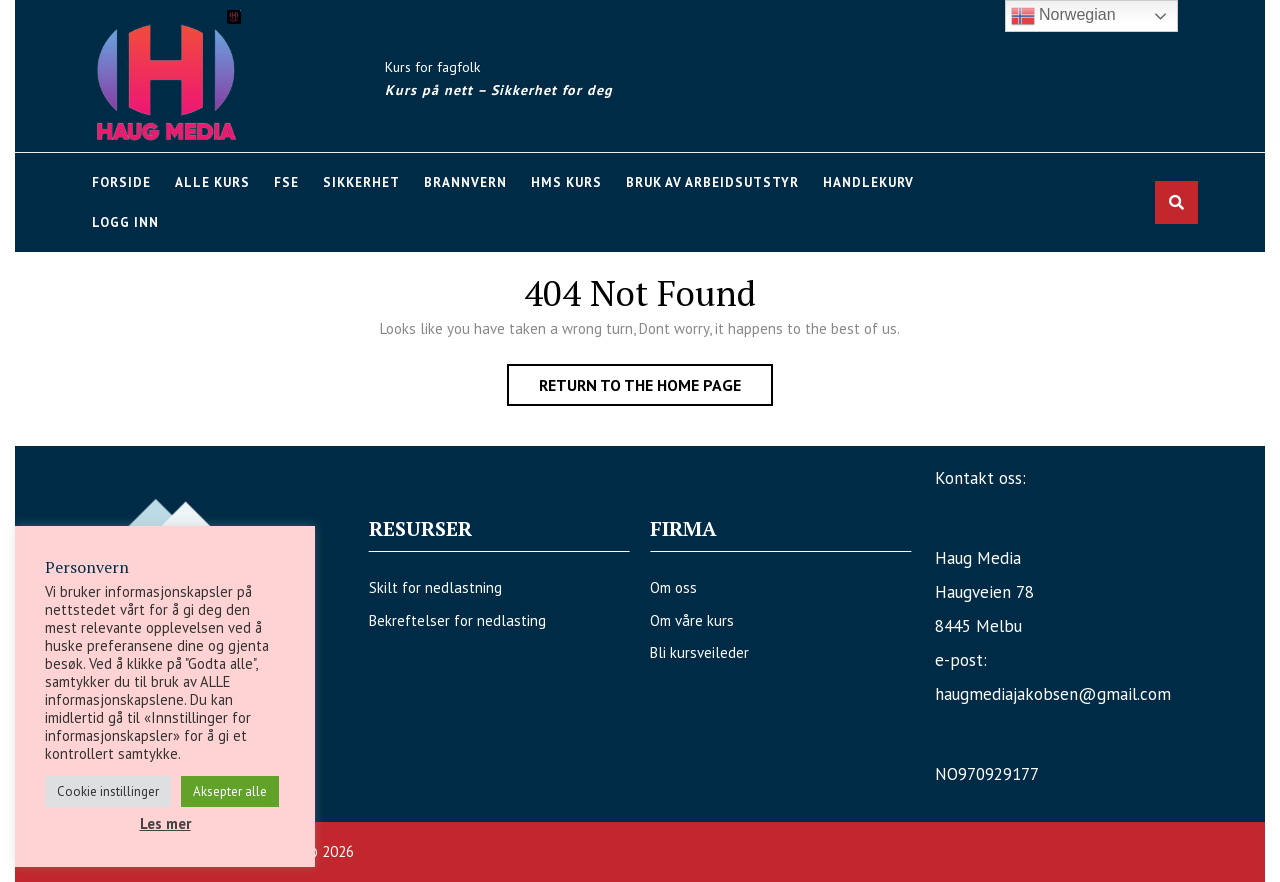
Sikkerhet (361, 182)
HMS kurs (566, 182)
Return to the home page (656, 389)
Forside (121, 182)
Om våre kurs (684, 620)
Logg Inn (125, 222)
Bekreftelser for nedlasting (465, 620)
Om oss (665, 587)
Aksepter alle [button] (230, 791)
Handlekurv (868, 182)
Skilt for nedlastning (443, 587)
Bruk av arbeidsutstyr (712, 182)
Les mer (165, 823)
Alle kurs (212, 182)
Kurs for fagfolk (432, 67)
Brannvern (465, 182)
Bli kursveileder (691, 652)
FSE (286, 182)
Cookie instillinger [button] (108, 791)
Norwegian (1063, 16)
